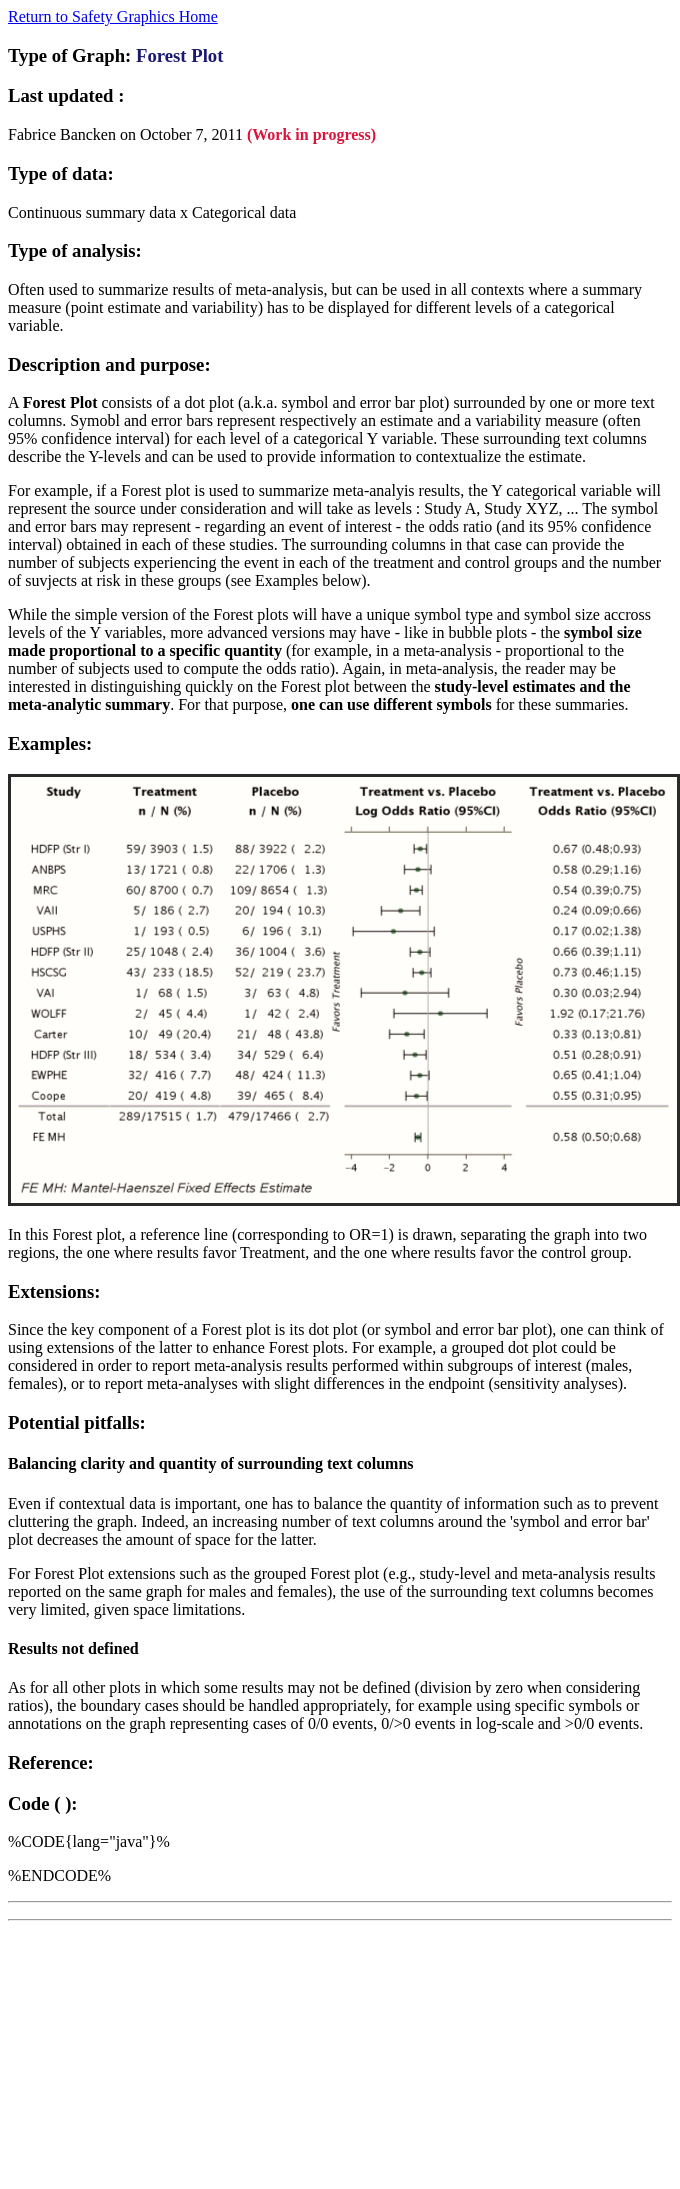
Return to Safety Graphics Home (113, 16)
